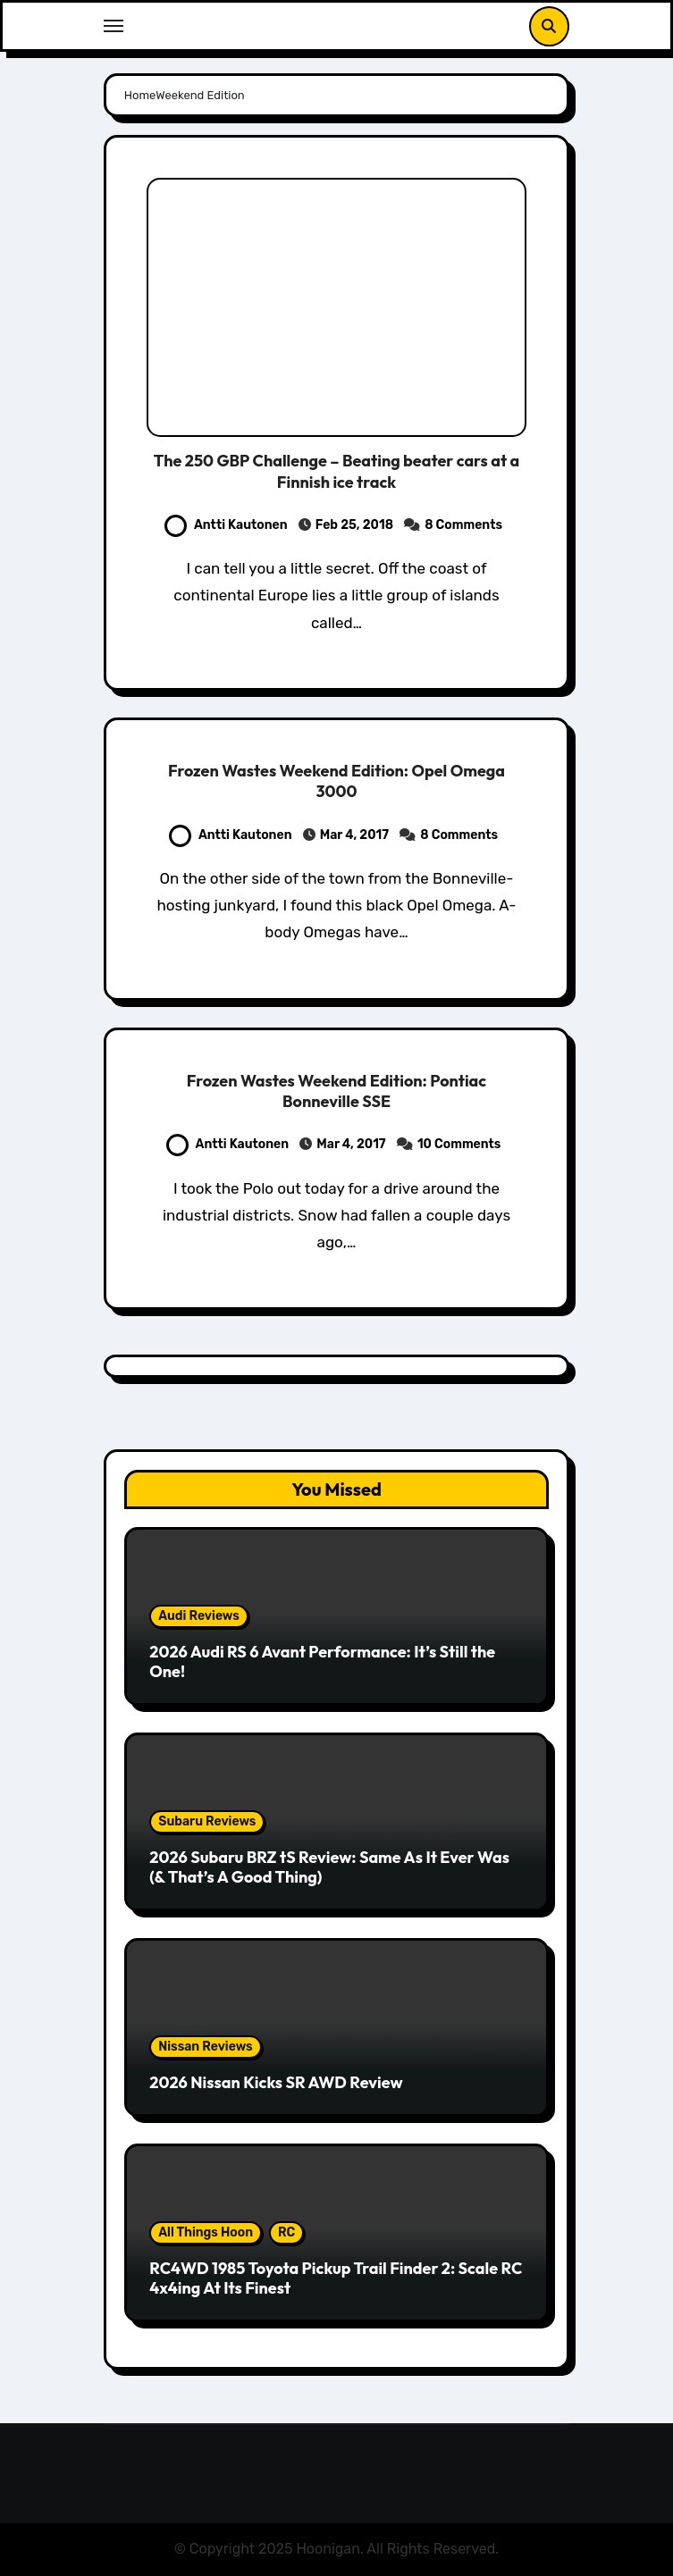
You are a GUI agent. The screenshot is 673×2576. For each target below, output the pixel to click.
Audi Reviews (199, 1616)
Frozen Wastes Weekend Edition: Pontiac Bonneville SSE (337, 1091)
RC (286, 2232)
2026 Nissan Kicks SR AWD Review (275, 2082)
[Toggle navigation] (113, 26)
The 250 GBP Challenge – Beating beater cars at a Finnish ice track (337, 470)
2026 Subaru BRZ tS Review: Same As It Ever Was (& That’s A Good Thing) (329, 1867)
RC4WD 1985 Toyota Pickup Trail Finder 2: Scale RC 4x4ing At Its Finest (335, 2278)
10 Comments (459, 1144)
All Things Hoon (205, 2232)
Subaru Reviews (207, 1821)
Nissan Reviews (205, 2046)
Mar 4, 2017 (354, 835)
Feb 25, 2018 (354, 525)
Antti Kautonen (226, 525)
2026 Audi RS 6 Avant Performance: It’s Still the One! (322, 1661)
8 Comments (463, 525)
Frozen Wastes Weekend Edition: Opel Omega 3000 (336, 780)
